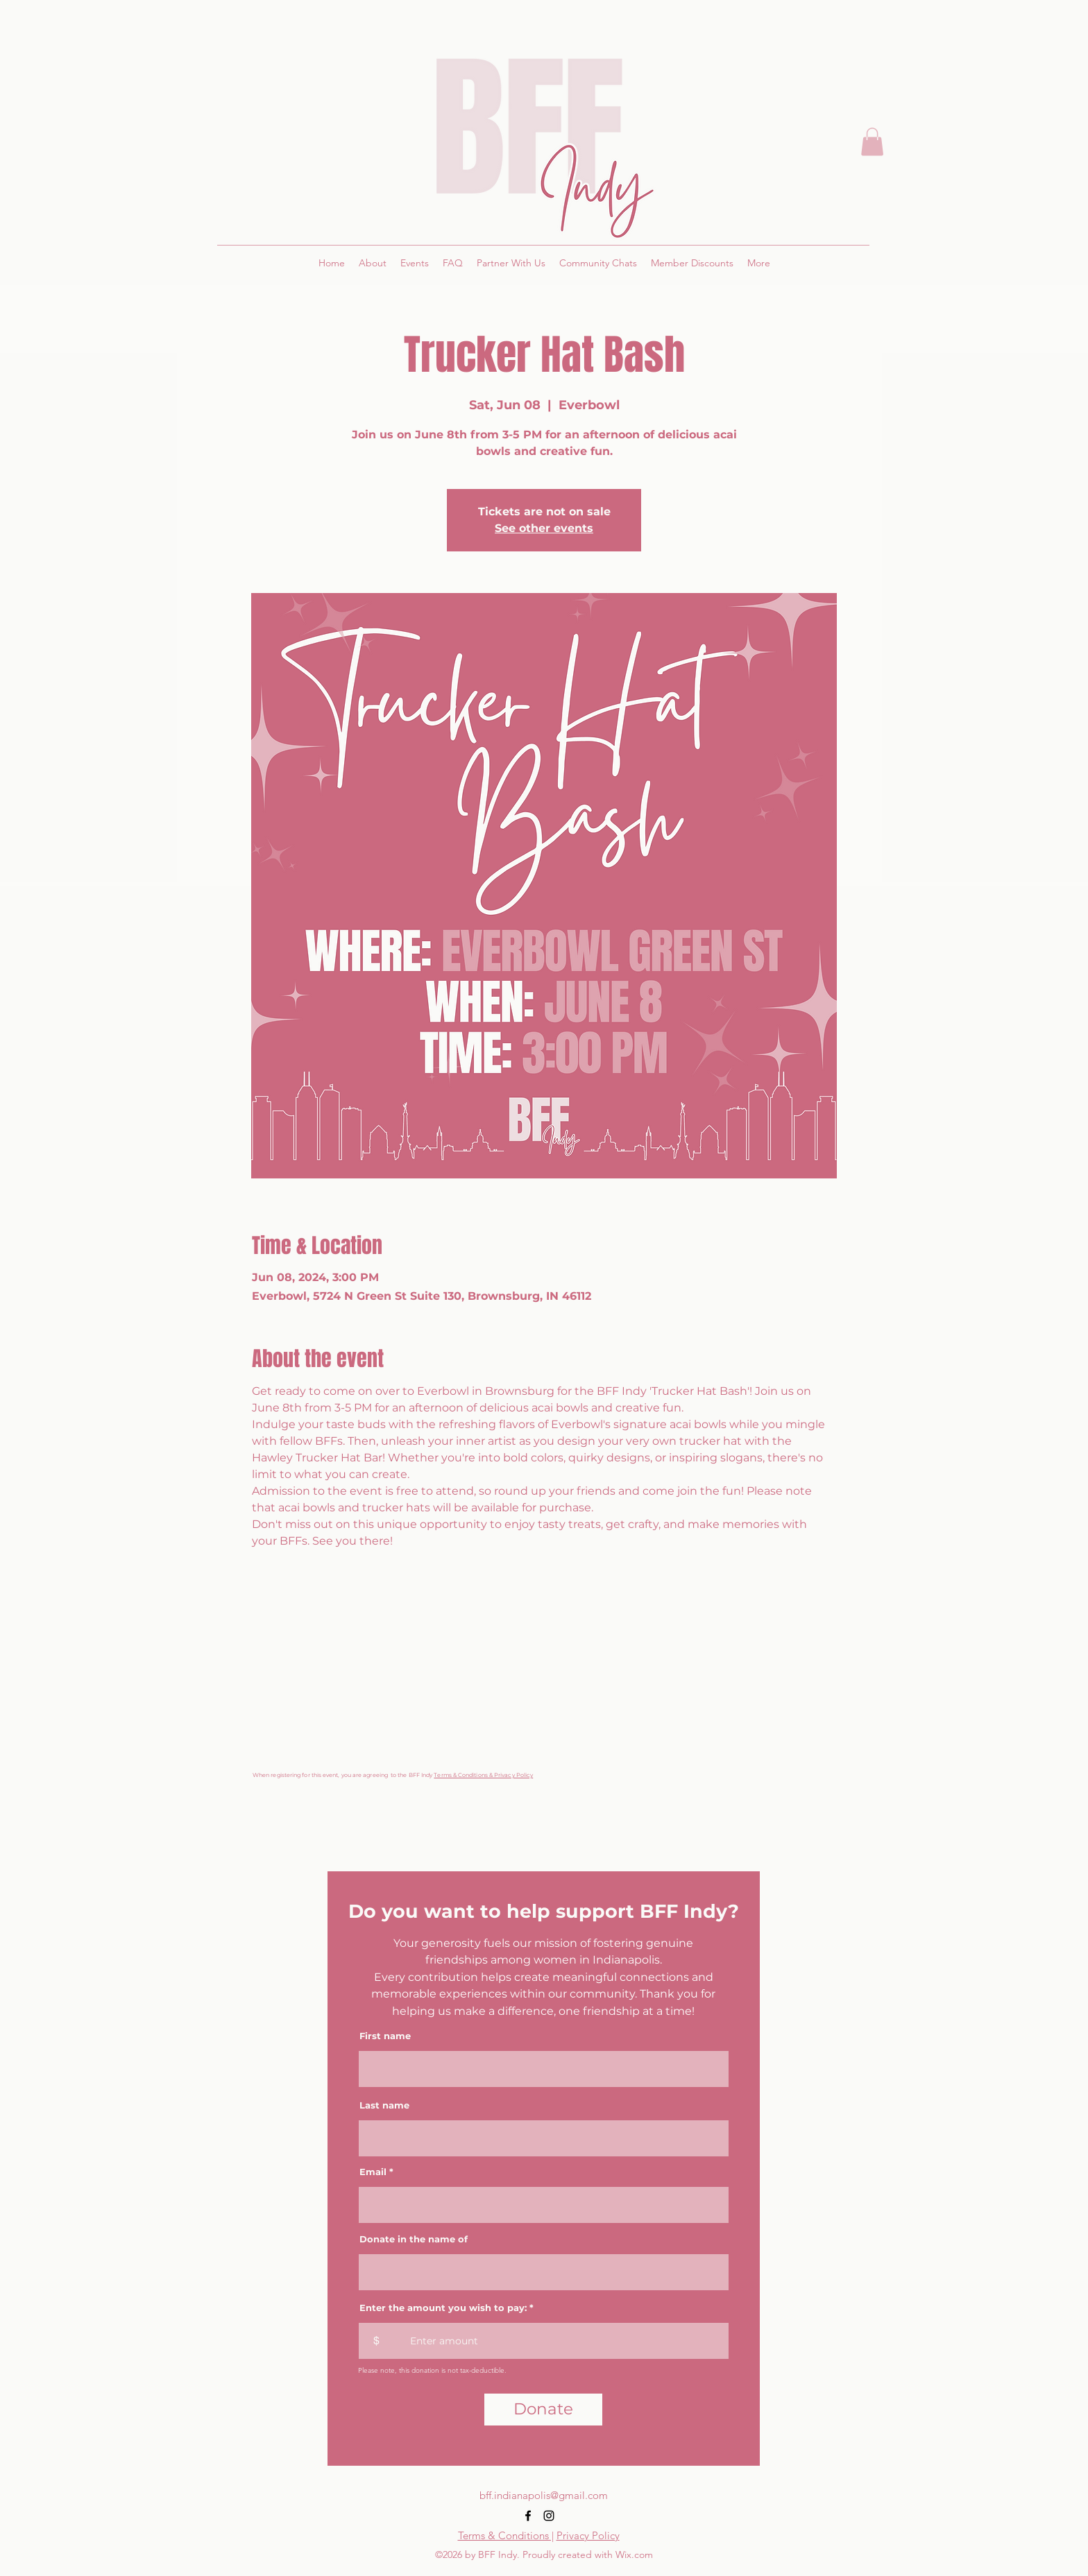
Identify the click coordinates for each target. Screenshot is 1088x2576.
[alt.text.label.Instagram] (549, 2516)
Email (372, 2171)
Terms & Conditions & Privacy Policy (483, 1774)
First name (385, 2036)
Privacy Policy (588, 2535)
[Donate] (543, 2409)
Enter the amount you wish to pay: (443, 2307)
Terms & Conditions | (506, 2535)
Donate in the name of (413, 2239)
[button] (872, 142)
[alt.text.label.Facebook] (528, 2516)
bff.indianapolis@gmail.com (543, 2495)
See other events (544, 528)
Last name (384, 2105)
